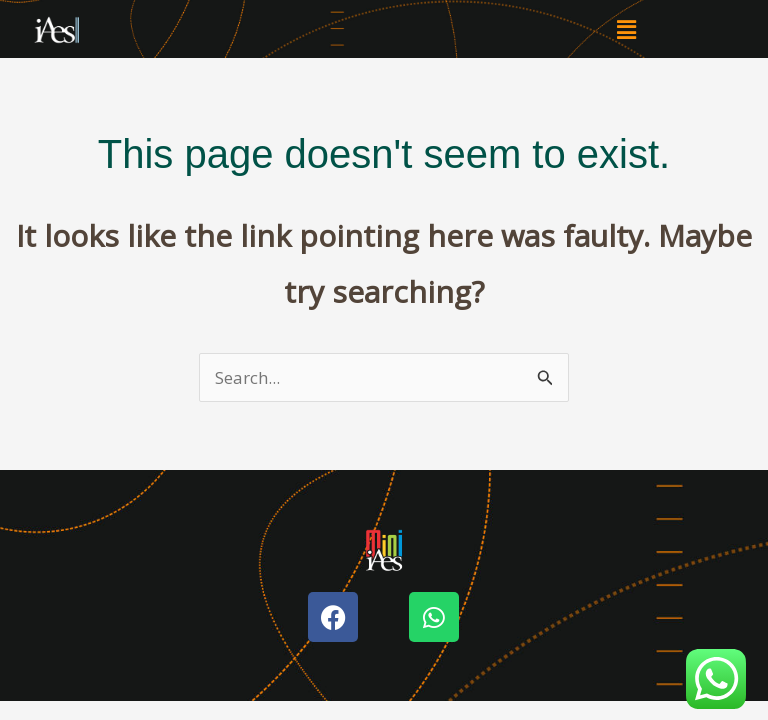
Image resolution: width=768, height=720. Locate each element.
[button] (626, 29)
